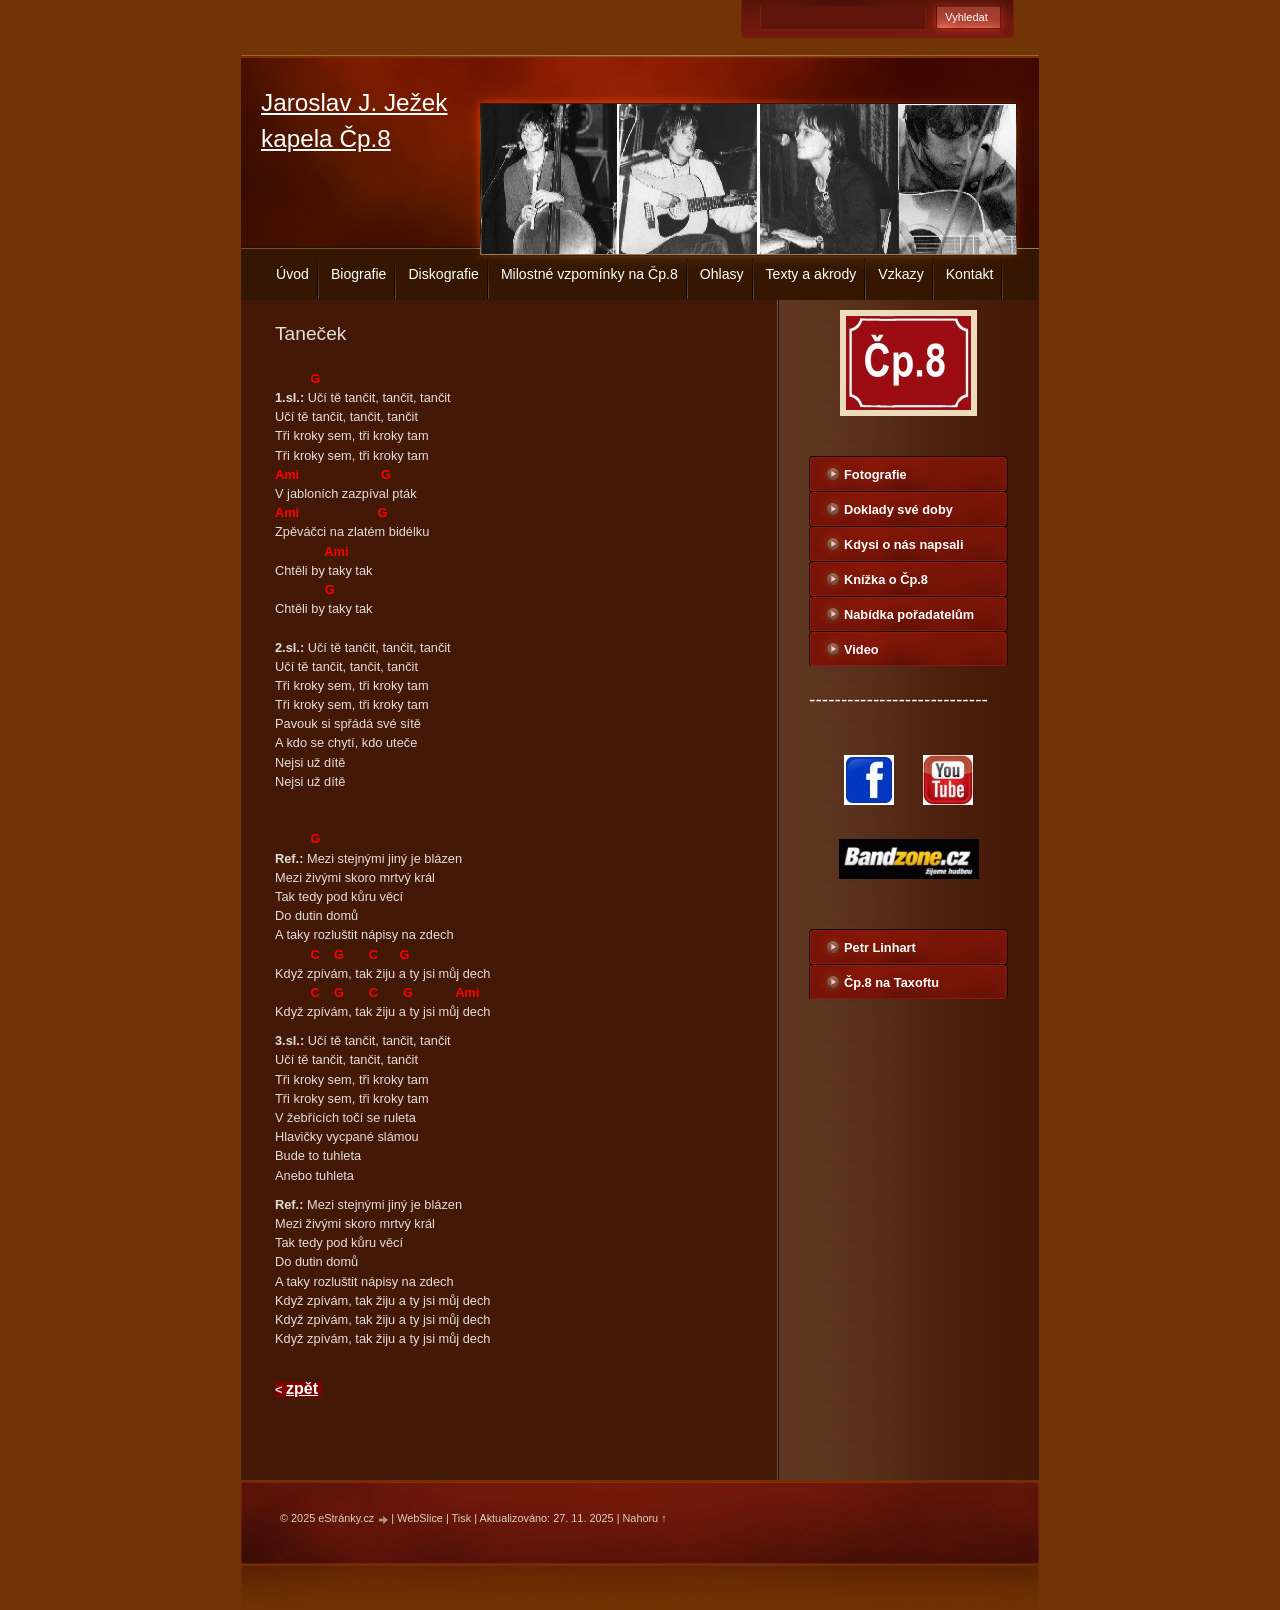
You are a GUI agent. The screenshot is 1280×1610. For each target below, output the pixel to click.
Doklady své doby (898, 509)
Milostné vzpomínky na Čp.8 (589, 274)
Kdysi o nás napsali (903, 544)
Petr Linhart (880, 947)
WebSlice (420, 1518)
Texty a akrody (811, 274)
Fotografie (875, 474)
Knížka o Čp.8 (886, 579)
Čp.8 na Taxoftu (891, 982)
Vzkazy (900, 274)
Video (861, 649)
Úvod (292, 274)
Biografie (359, 274)
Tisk (462, 1518)
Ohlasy (722, 274)
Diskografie (443, 274)
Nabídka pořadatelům (909, 614)
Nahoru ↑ (645, 1518)
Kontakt (970, 274)
